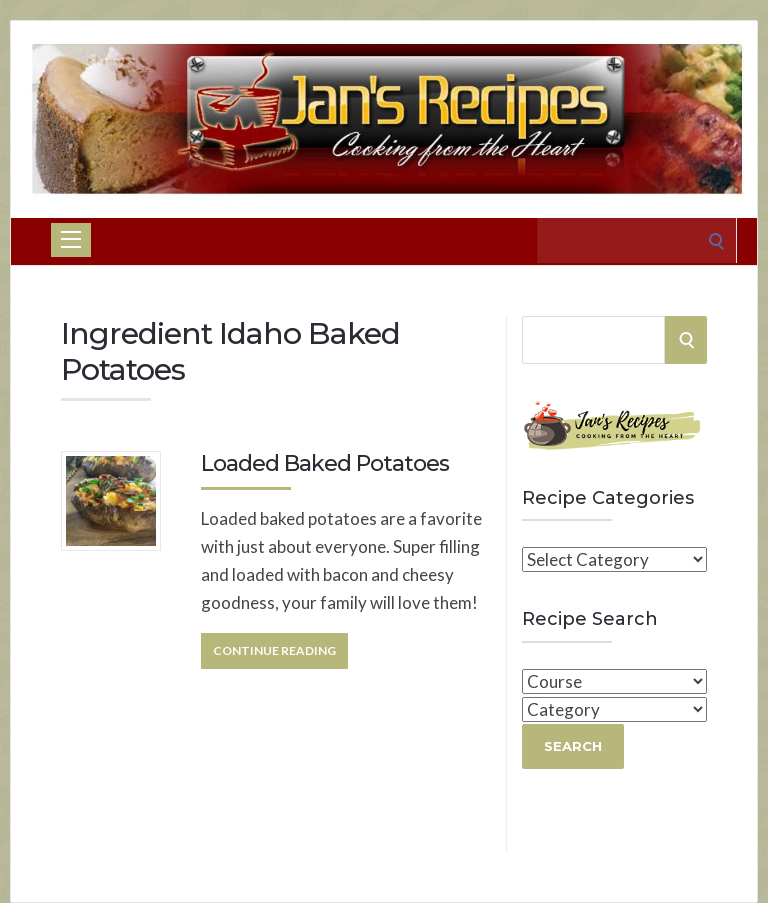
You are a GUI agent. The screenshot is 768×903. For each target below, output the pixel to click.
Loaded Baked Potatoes (325, 463)
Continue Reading (274, 650)
